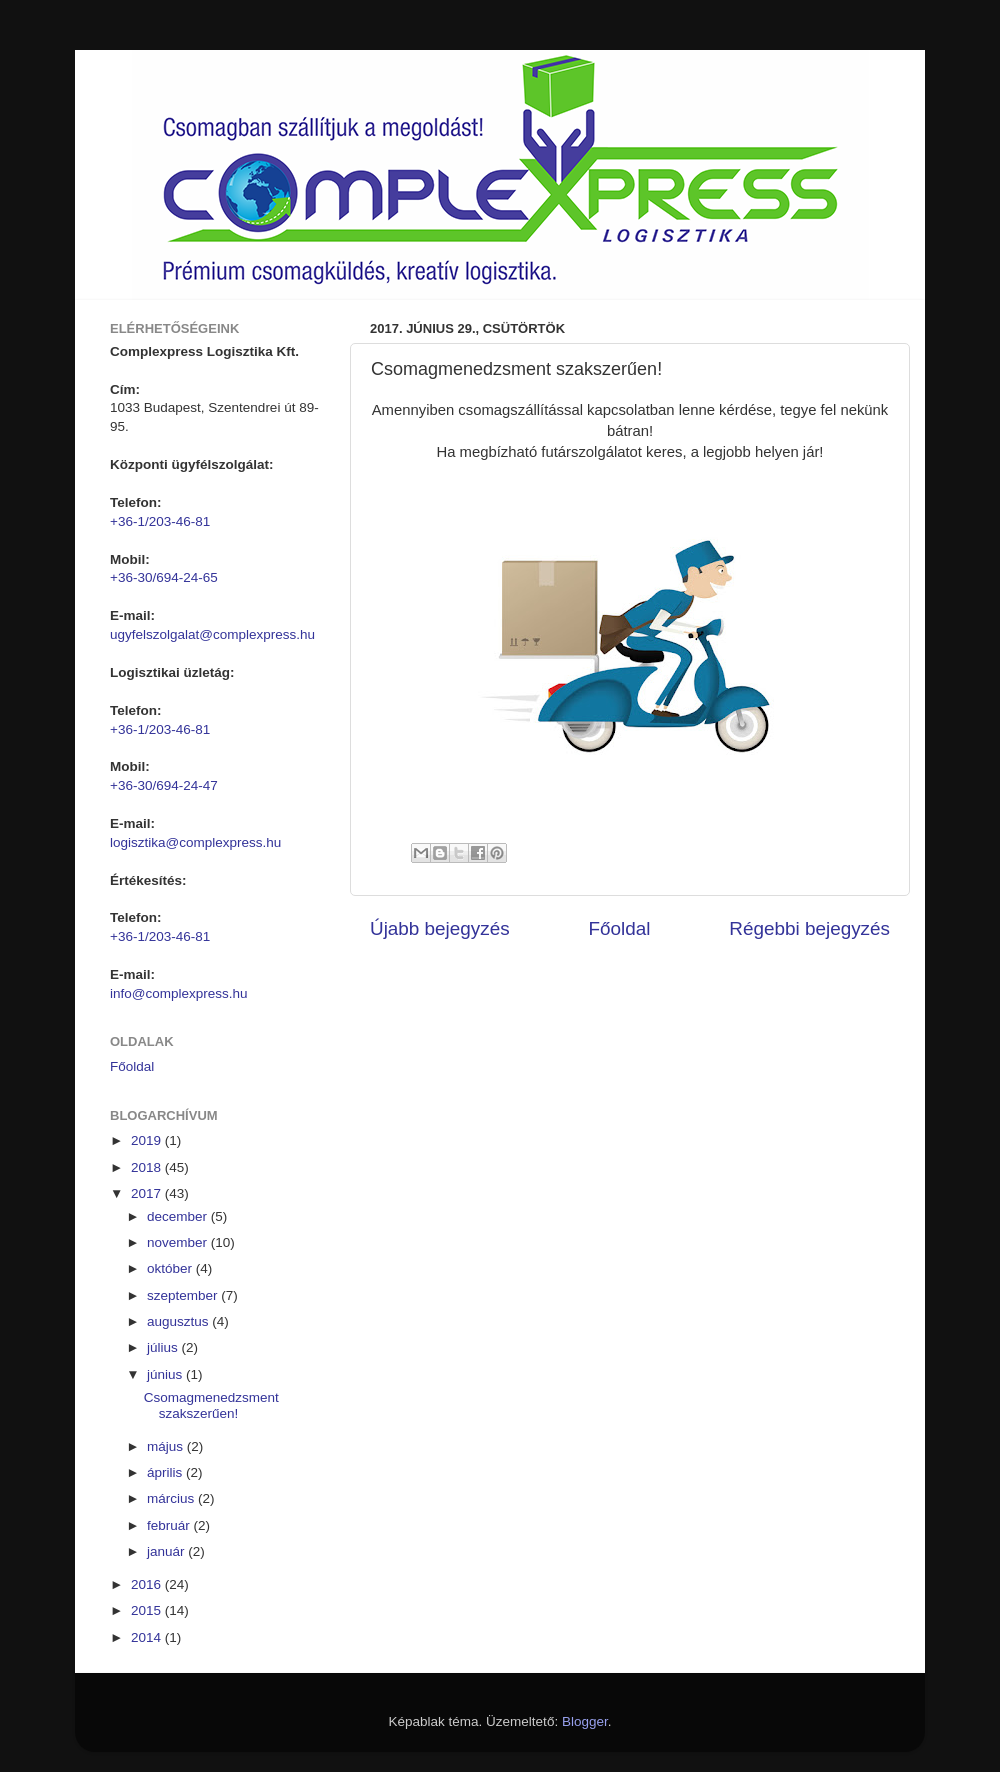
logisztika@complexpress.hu (195, 842)
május (167, 1446)
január (167, 1551)
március (172, 1498)
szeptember (184, 1295)
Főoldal (620, 928)
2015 (148, 1610)
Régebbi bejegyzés (809, 928)
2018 (148, 1167)
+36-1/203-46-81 (160, 521)
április (166, 1472)
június (166, 1374)
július (164, 1347)
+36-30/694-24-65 (164, 577)
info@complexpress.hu (179, 993)
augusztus (179, 1321)
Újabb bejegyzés (440, 928)
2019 (148, 1140)
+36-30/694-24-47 (164, 785)
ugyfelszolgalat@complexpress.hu (212, 634)
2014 (148, 1637)
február (170, 1525)
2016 (148, 1584)
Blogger (585, 1721)
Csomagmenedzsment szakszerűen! (211, 1405)
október (171, 1268)
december (179, 1216)
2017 (148, 1193)
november (179, 1242)
